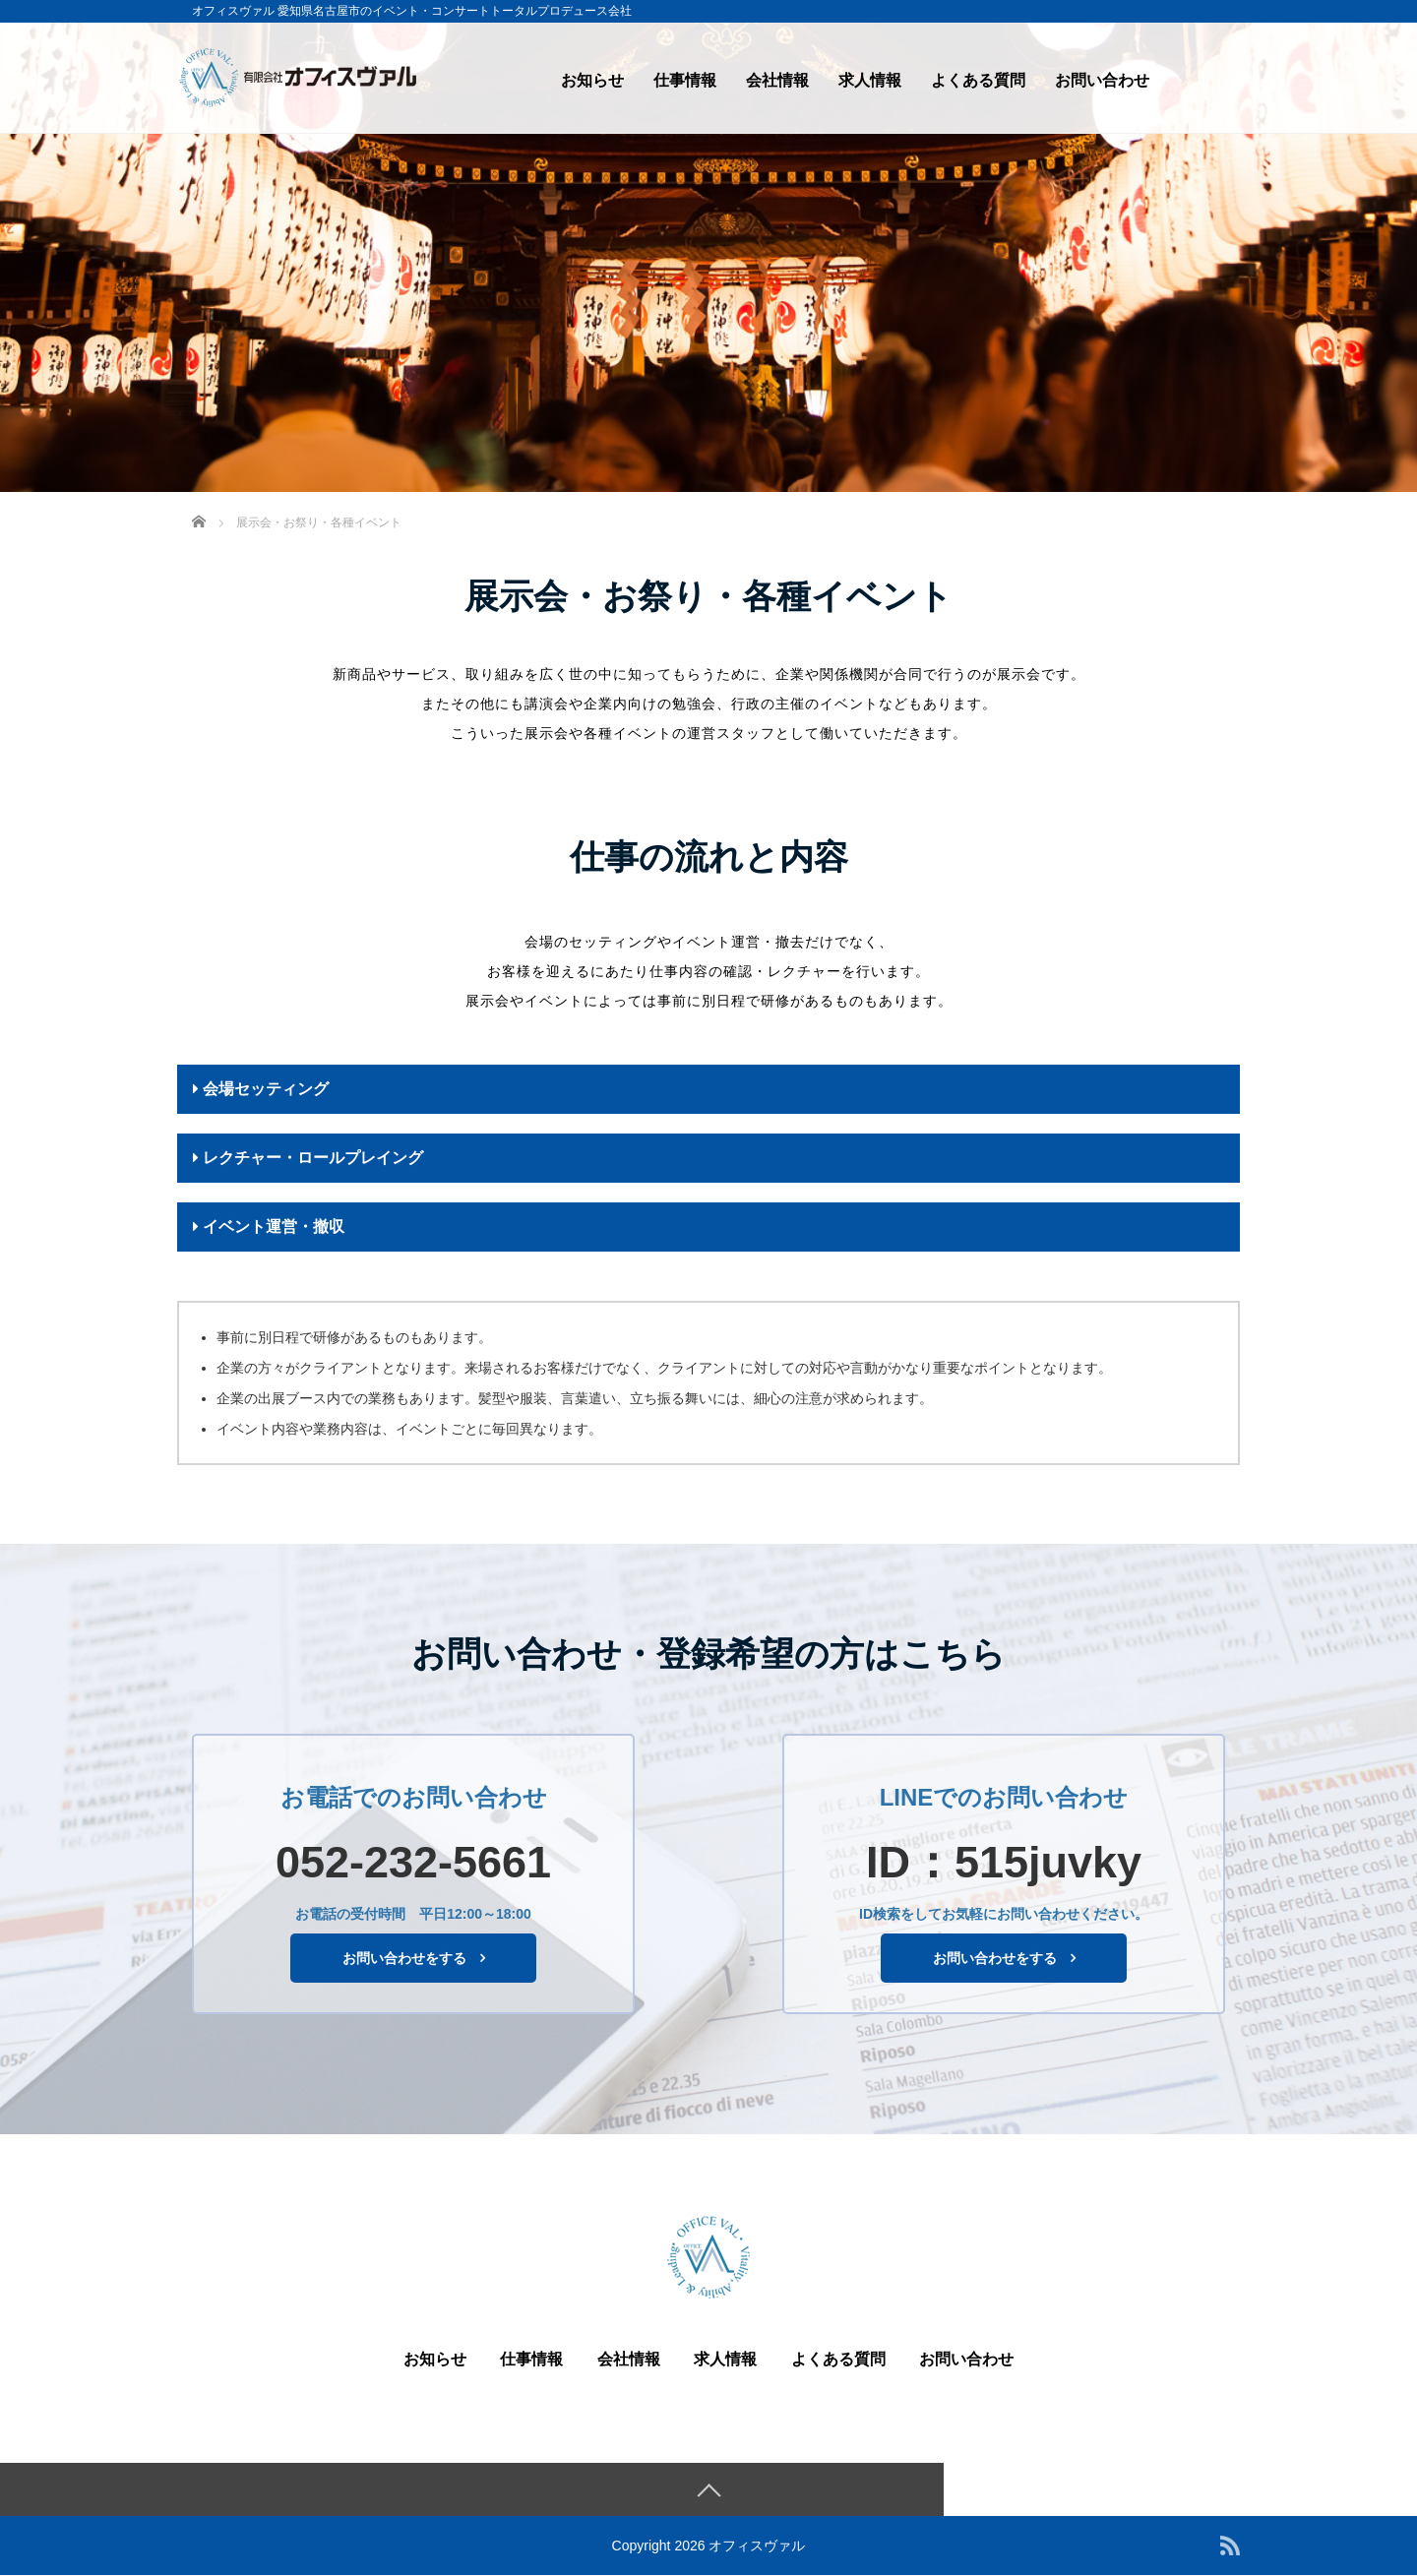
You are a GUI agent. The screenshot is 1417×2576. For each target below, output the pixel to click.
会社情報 (777, 80)
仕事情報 (684, 80)
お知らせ (592, 80)
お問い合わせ (1102, 80)
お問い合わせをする (404, 1958)
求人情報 (869, 80)
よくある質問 (978, 80)
